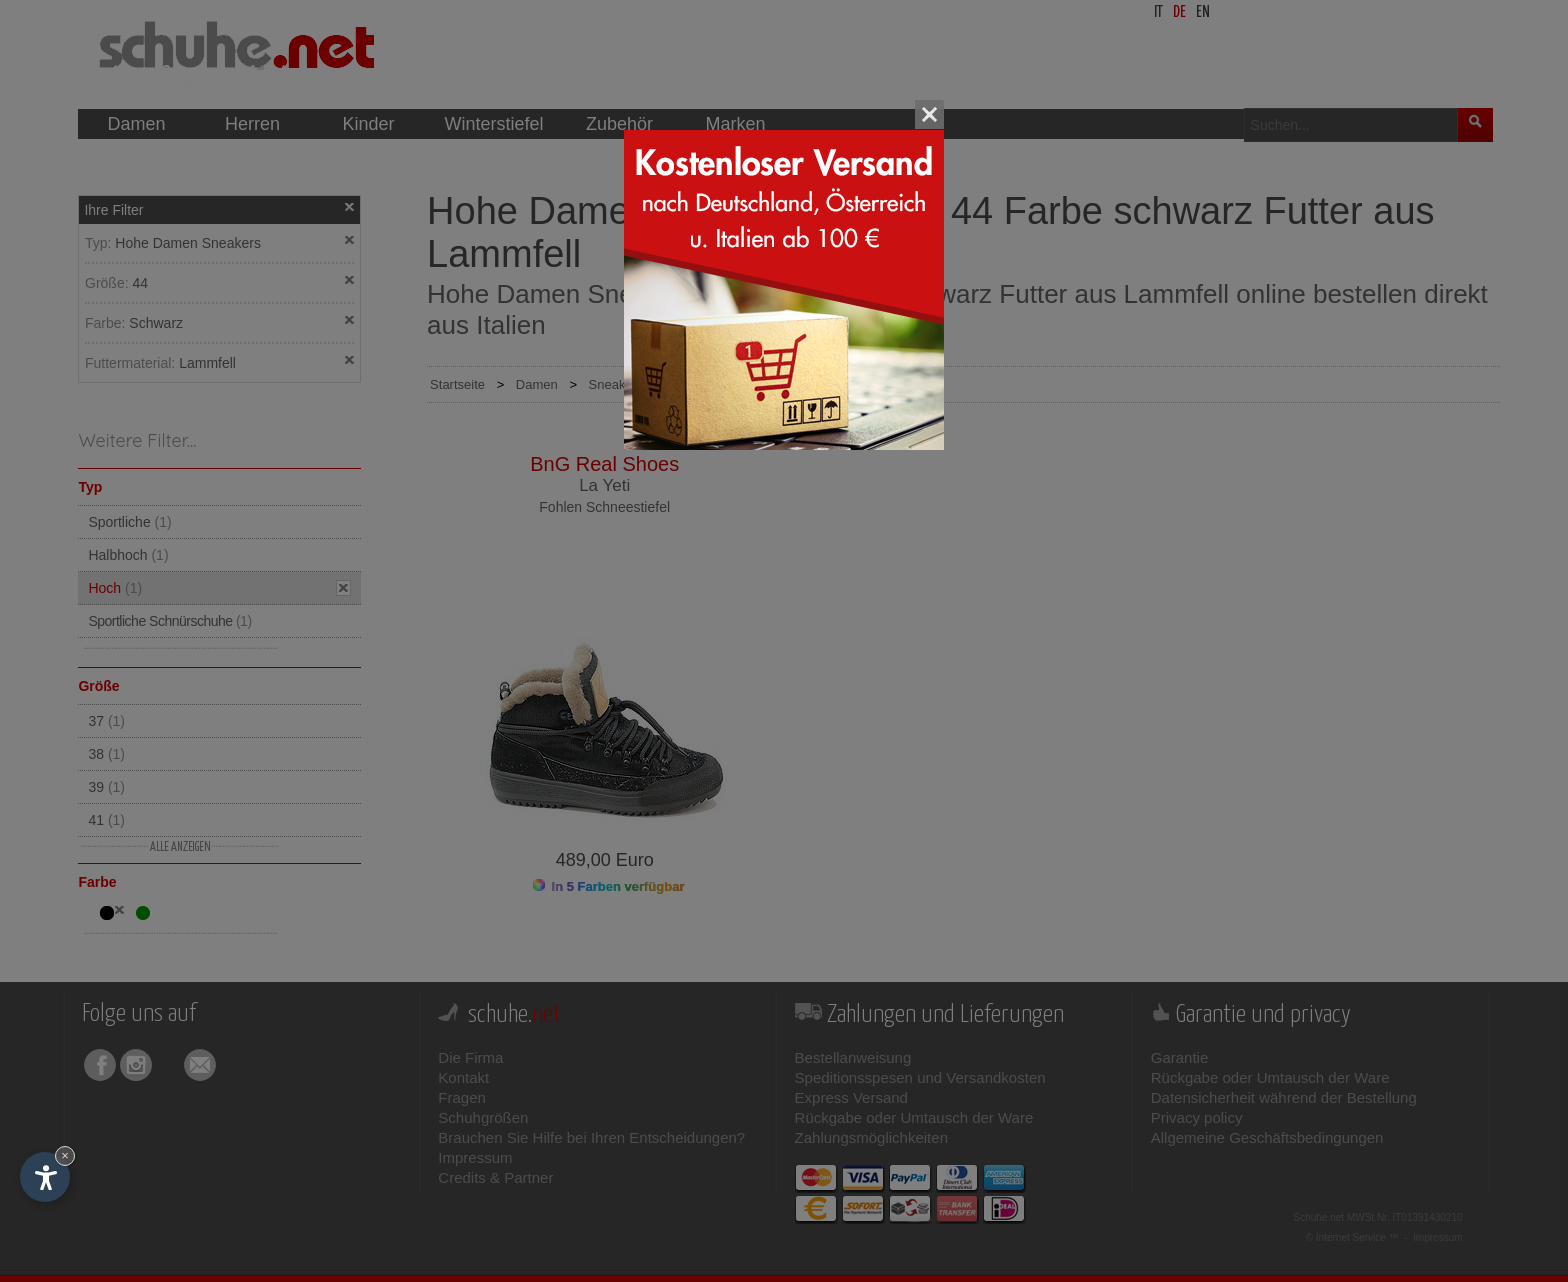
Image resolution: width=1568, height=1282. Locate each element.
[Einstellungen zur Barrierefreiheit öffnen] (45, 1177)
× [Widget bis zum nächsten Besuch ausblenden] (65, 1155)
